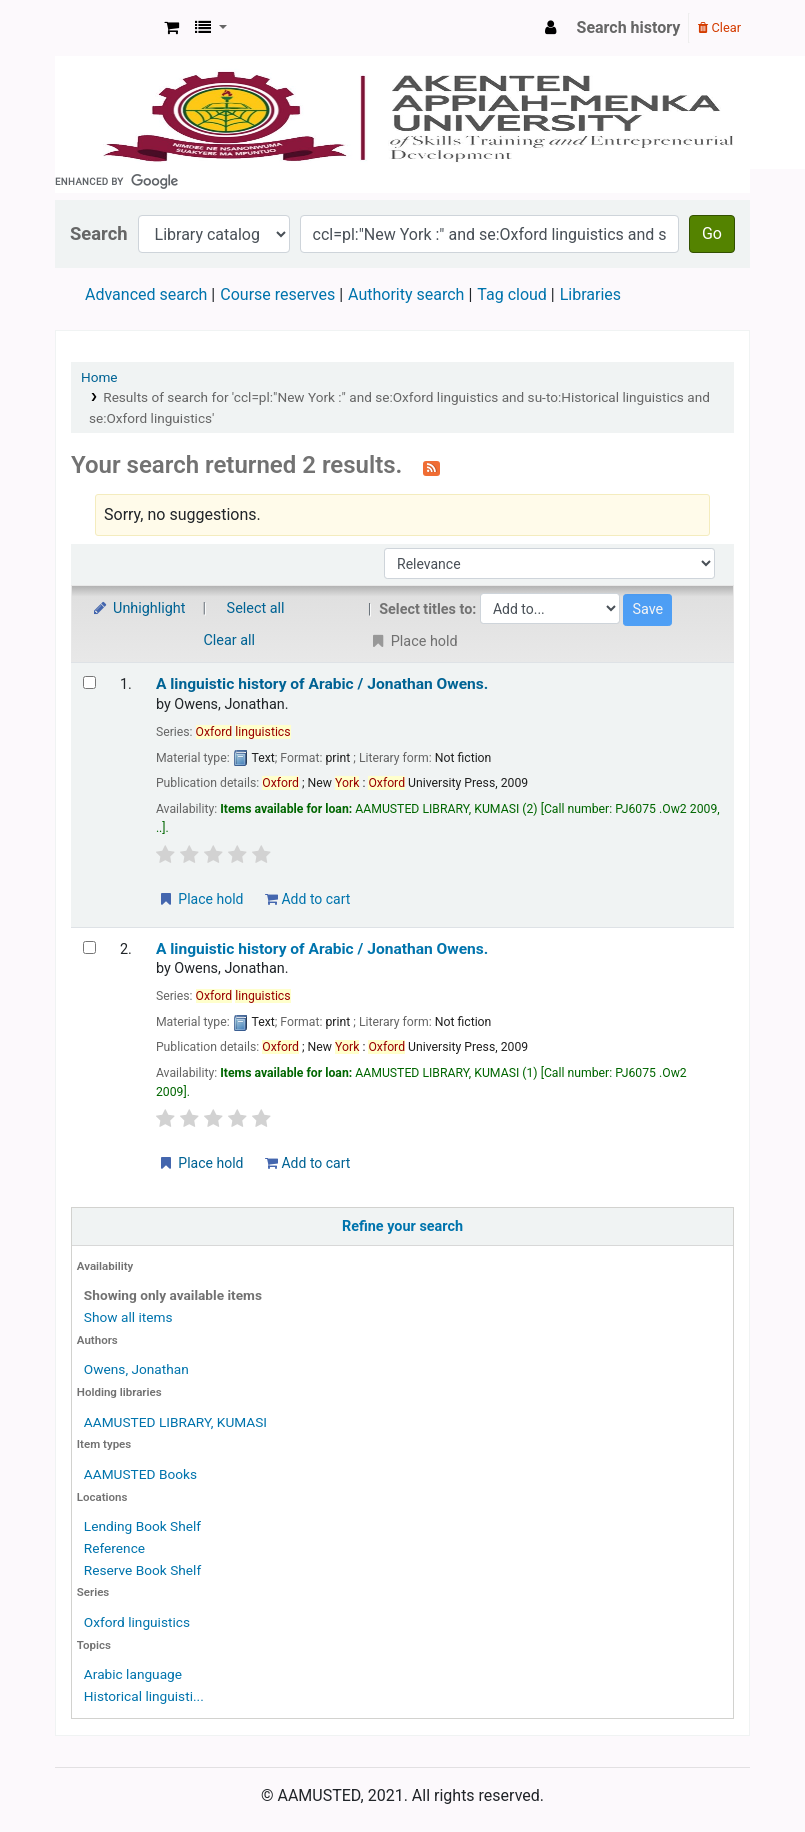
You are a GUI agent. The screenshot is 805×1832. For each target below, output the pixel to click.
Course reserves (277, 294)
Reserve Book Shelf (142, 1570)
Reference (114, 1548)
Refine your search (402, 1226)
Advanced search (146, 294)
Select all (256, 608)
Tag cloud (512, 294)
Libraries (590, 294)
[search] (402, 181)
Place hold (200, 899)
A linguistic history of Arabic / (322, 684)
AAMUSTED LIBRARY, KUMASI (175, 1422)
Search (99, 233)
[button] (171, 28)
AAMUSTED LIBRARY (106, 28)
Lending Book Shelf (142, 1526)
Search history (629, 27)
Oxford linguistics (137, 1622)
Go (712, 233)
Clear (719, 27)
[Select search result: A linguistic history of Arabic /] (89, 682)
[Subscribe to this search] (431, 467)
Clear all (230, 640)
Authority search (406, 294)
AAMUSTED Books (140, 1474)
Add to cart (307, 899)
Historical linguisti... (144, 1696)
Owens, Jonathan (136, 1369)
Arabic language (133, 1674)
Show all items (128, 1317)
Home (99, 377)
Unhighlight (138, 608)
